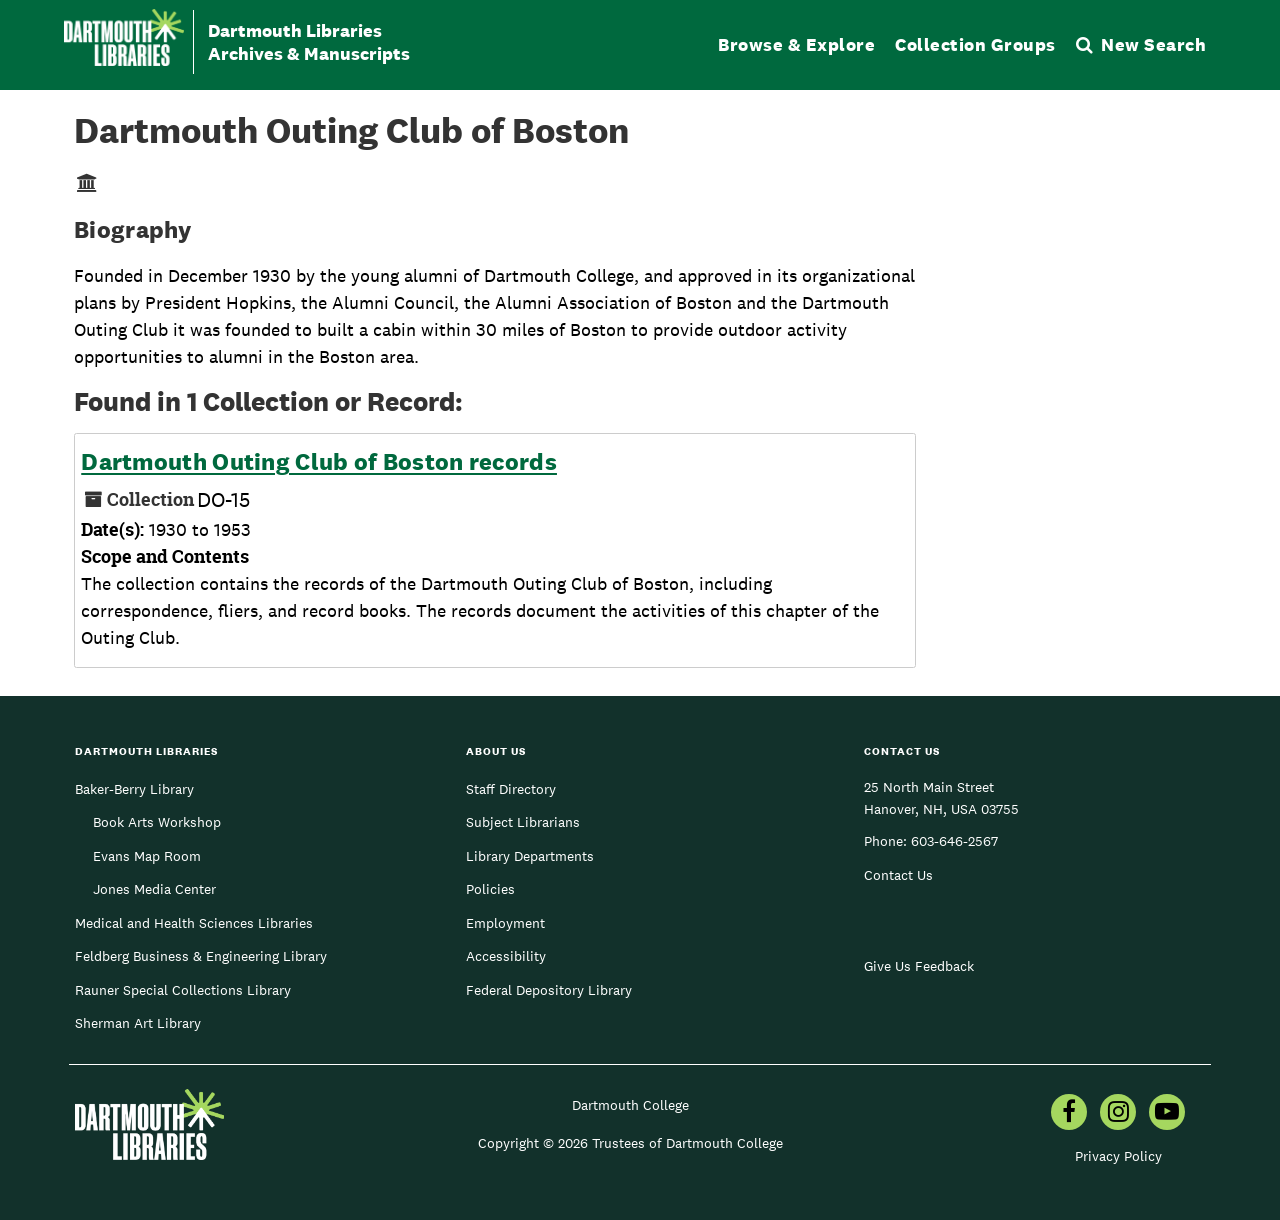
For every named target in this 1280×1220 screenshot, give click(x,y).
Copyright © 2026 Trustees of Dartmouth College (630, 1143)
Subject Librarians (523, 822)
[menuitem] (1069, 1114)
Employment (505, 923)
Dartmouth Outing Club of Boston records (319, 462)
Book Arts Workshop (157, 822)
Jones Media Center (154, 889)
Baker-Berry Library (134, 789)
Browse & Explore (796, 44)
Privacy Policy (1118, 1156)
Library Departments (530, 856)
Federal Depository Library (549, 990)
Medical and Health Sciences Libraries (194, 923)
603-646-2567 (954, 841)
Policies (490, 889)
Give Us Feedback (919, 966)
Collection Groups (975, 44)
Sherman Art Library (138, 1023)
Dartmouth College (630, 1105)
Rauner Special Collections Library (183, 990)
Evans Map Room (147, 856)
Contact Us (898, 875)
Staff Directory (511, 789)
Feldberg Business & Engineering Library (201, 956)
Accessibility (506, 956)
